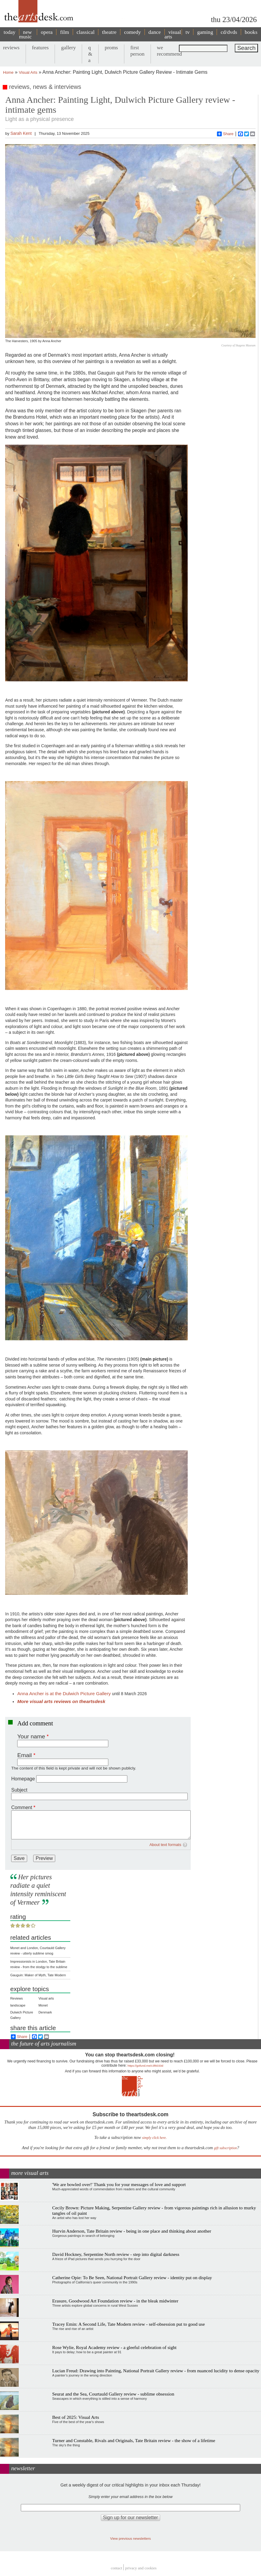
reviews (11, 47)
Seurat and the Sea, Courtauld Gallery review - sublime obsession (113, 2393)
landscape (17, 2005)
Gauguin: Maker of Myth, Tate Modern (38, 1975)
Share (225, 133)
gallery (68, 47)
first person (137, 50)
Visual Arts (28, 72)
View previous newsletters (130, 2538)
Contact (116, 2568)
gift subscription (225, 2148)
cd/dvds (229, 32)
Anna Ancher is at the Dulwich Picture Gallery (64, 1693)
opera (47, 32)
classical (86, 32)
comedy (132, 32)
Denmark (45, 2012)
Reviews (16, 1998)
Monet (43, 2005)
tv (188, 32)
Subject (19, 1789)
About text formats (165, 1844)
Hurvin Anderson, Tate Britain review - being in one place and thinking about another (131, 2231)
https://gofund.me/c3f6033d (145, 2065)
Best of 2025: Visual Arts (75, 2417)
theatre (109, 32)
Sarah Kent (20, 133)
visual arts (172, 34)
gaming (205, 32)
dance (154, 32)
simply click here (154, 2138)
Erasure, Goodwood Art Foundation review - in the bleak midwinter (115, 2300)
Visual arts (46, 1998)
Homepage (23, 1778)
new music (25, 34)
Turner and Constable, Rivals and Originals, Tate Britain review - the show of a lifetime (133, 2440)
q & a (90, 53)
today (9, 32)
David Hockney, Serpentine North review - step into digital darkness (115, 2254)
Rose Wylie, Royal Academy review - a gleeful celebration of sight (114, 2347)
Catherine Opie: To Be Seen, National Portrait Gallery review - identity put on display (132, 2277)
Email (24, 1755)
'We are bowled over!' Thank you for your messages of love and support (119, 2184)
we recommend (169, 50)
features (40, 47)
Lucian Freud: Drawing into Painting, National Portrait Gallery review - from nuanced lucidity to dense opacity (155, 2370)
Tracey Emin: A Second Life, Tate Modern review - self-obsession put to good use (128, 2324)
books (251, 32)
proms (111, 47)
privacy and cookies (141, 2568)
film (64, 32)
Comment (21, 1807)
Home (8, 72)
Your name (31, 1736)
